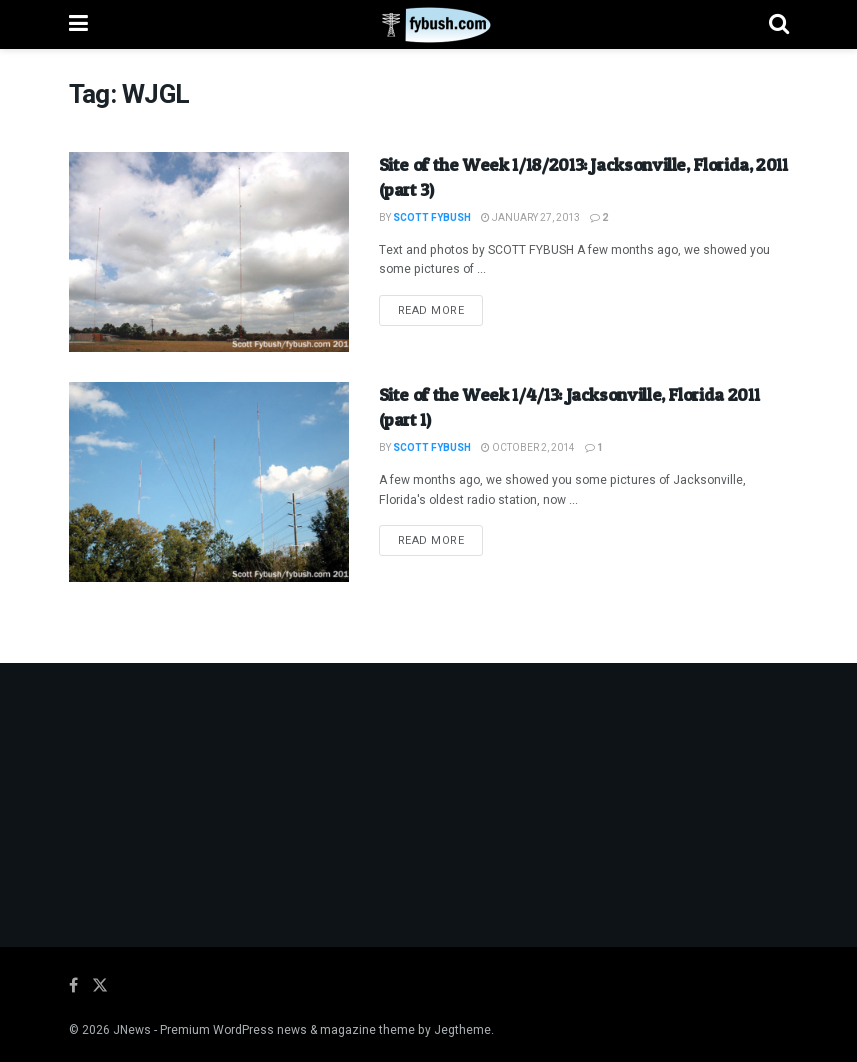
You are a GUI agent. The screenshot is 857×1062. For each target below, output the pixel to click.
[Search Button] (779, 24)
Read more (441, 310)
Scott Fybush (432, 218)
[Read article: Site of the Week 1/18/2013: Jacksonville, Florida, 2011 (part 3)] (209, 252)
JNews (132, 1030)
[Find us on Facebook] (73, 986)
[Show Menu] (78, 24)
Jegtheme (462, 1030)
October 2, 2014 (528, 448)
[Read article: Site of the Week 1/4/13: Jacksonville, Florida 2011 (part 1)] (209, 482)
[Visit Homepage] (428, 25)
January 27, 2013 (530, 218)
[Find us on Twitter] (100, 986)
